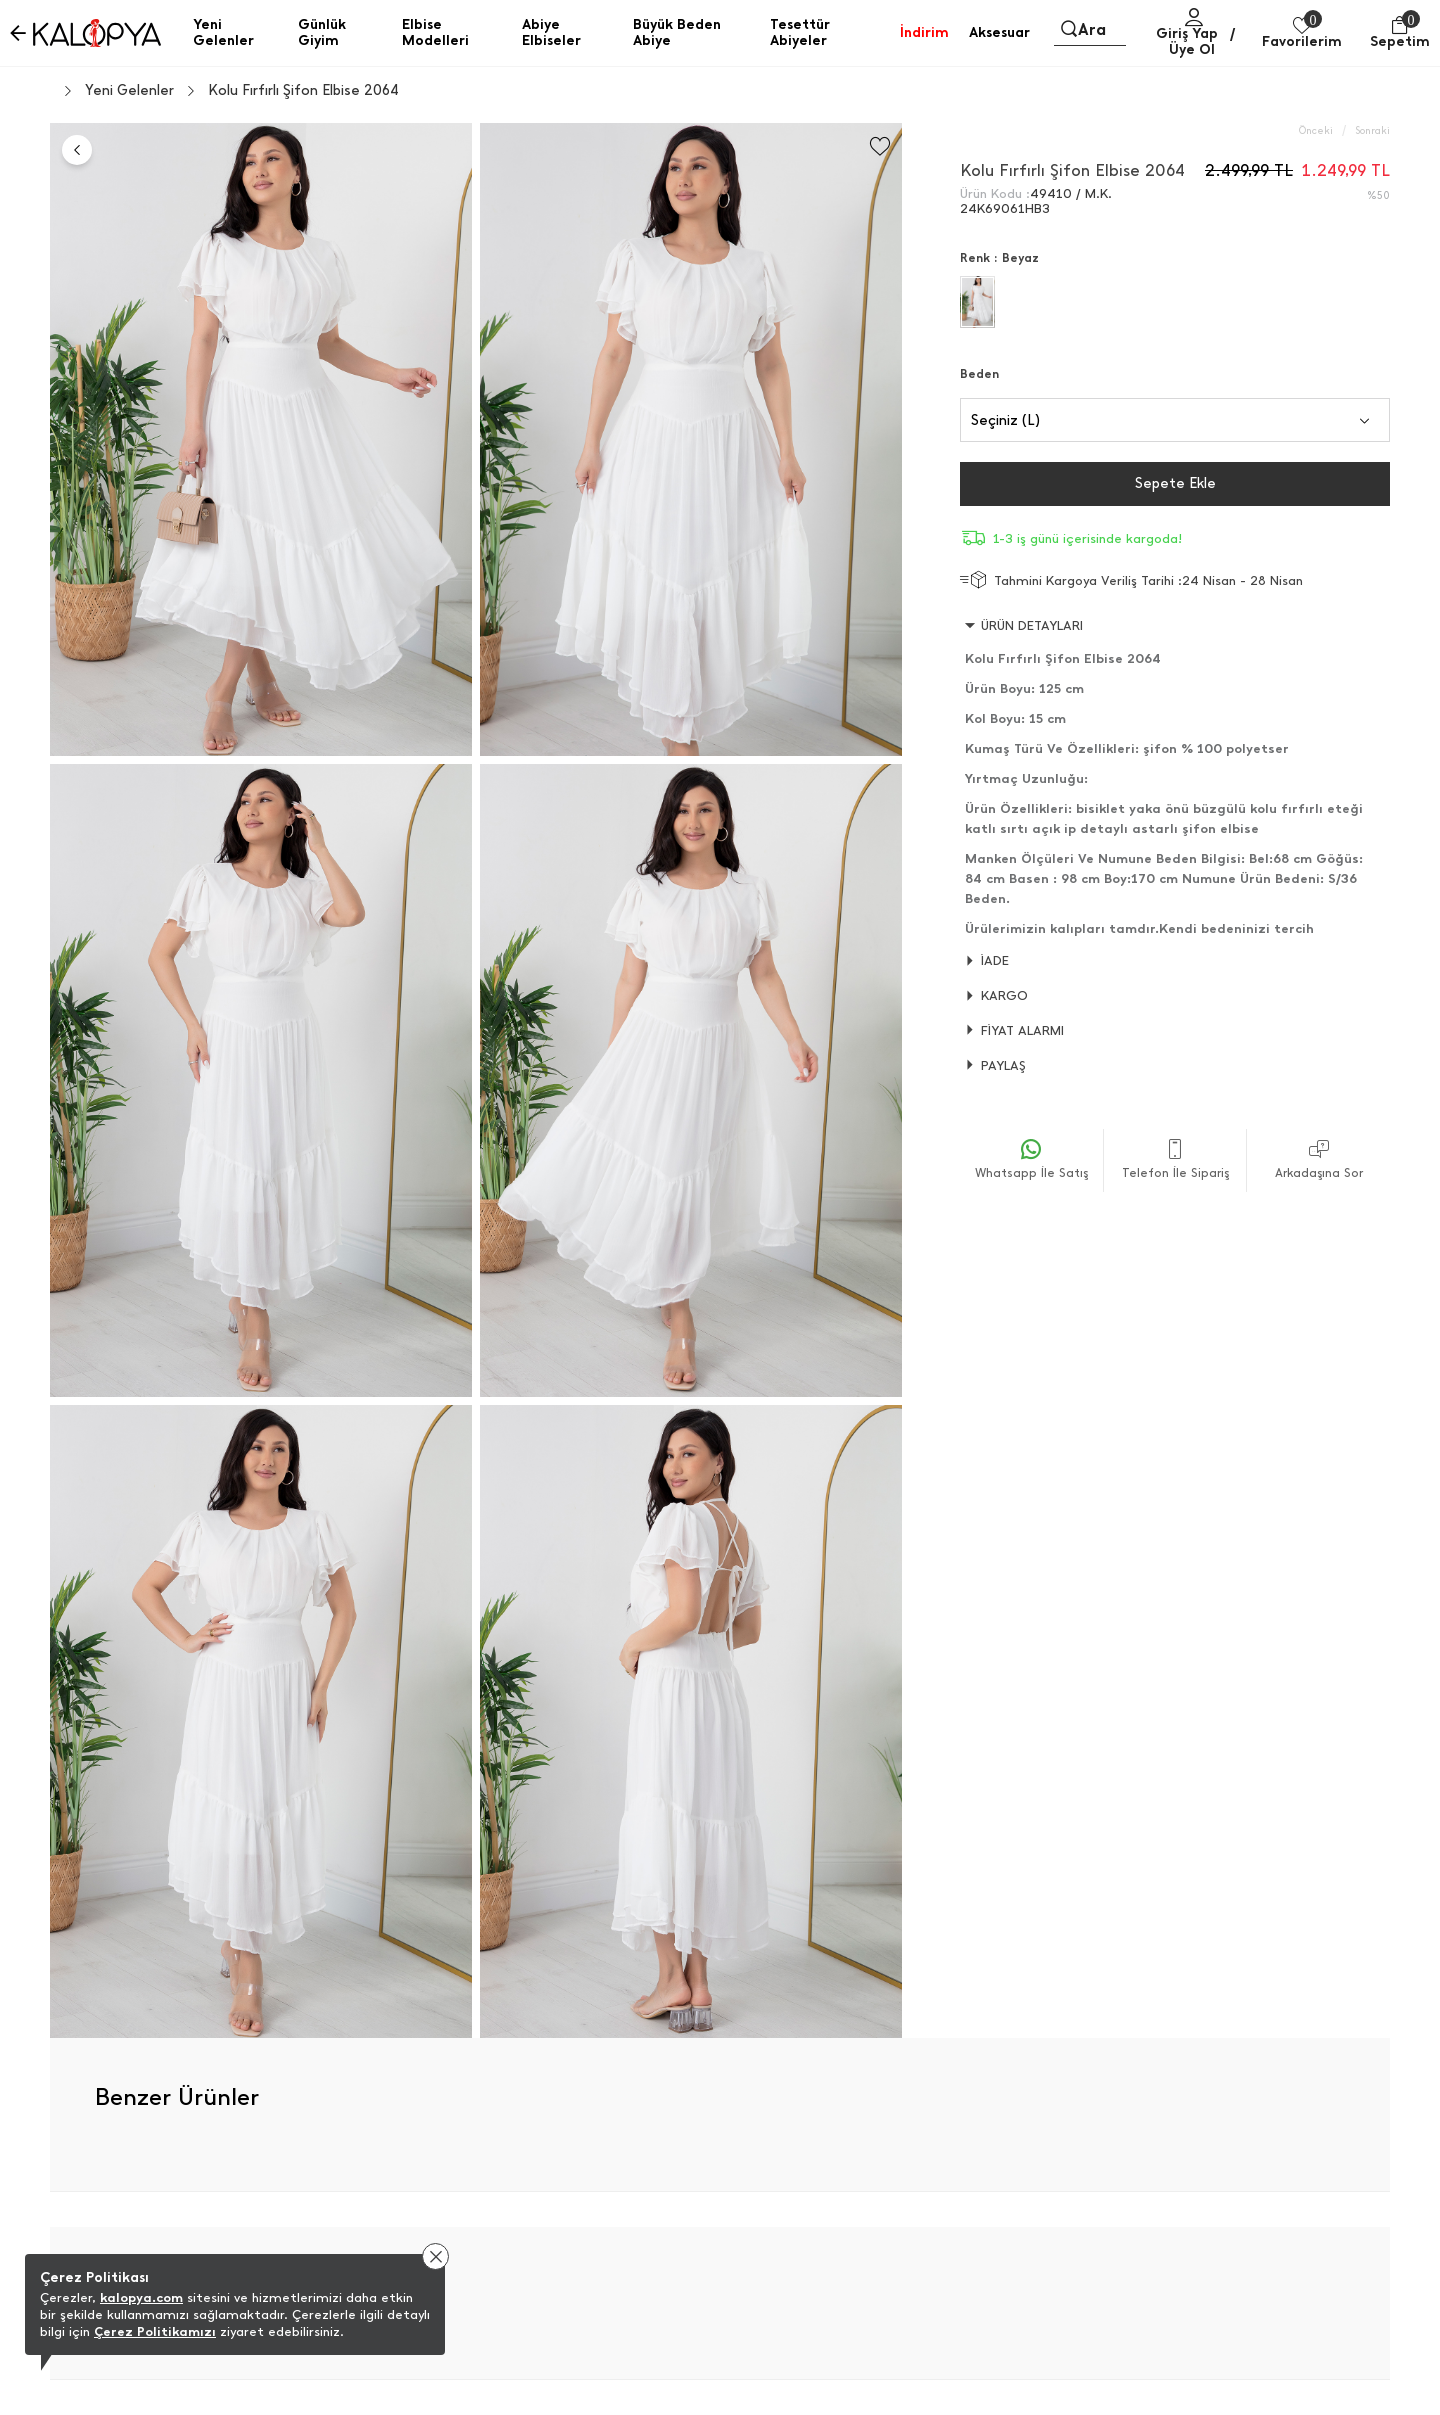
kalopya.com (141, 2297)
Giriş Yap (1187, 33)
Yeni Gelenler (129, 91)
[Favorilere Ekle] (880, 146)
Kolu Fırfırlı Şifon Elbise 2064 (303, 91)
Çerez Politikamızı (155, 2331)
